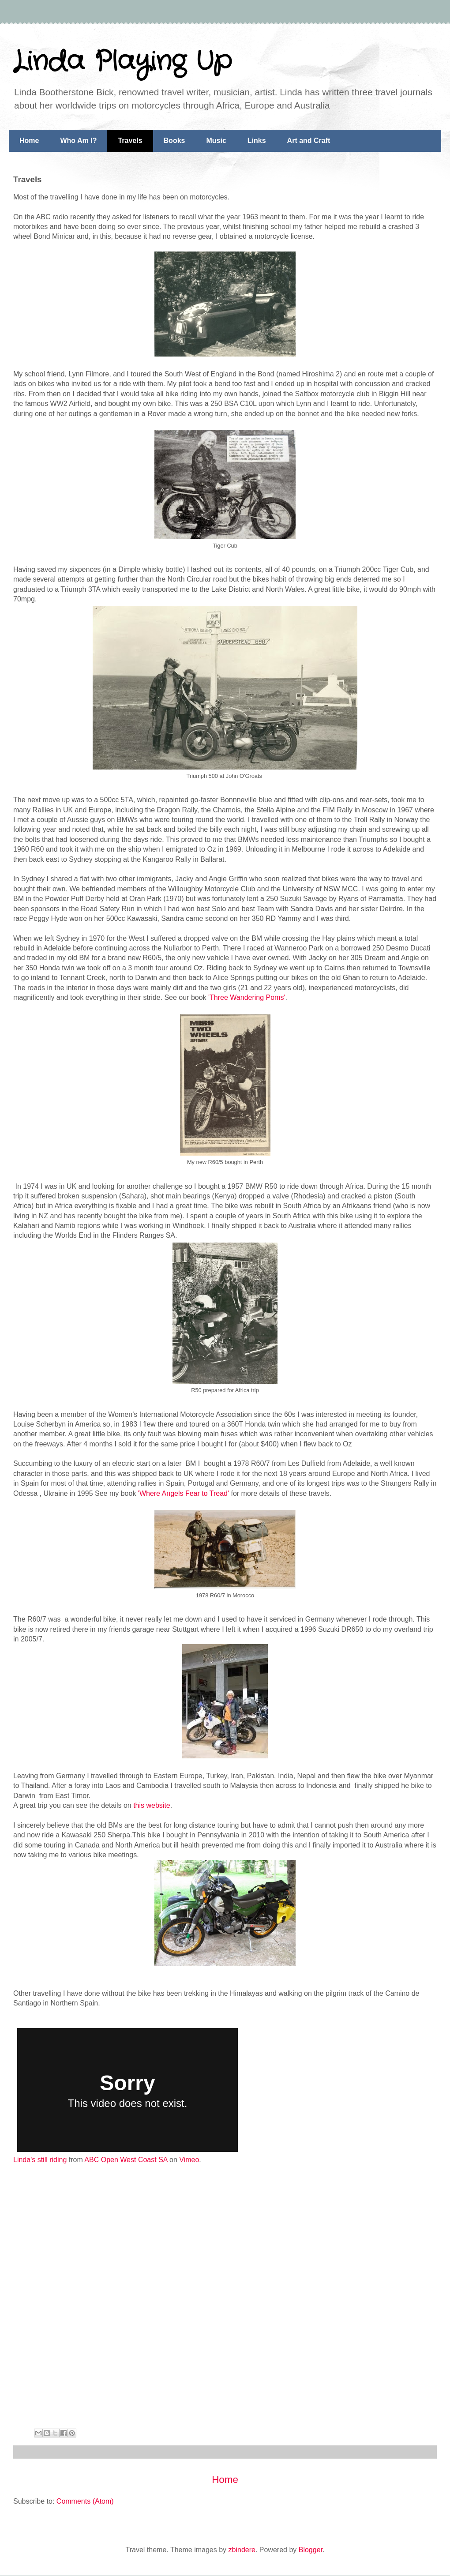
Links (257, 140)
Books (174, 140)
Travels (130, 140)
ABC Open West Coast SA (125, 2159)
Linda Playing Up (122, 62)
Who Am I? (78, 140)
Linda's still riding (40, 2159)
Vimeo (189, 2159)
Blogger (310, 2549)
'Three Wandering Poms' (245, 997)
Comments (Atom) (85, 2501)
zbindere (242, 2549)
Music (216, 140)
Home (29, 140)
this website (151, 1805)
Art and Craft (308, 140)
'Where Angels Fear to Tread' (183, 1493)
